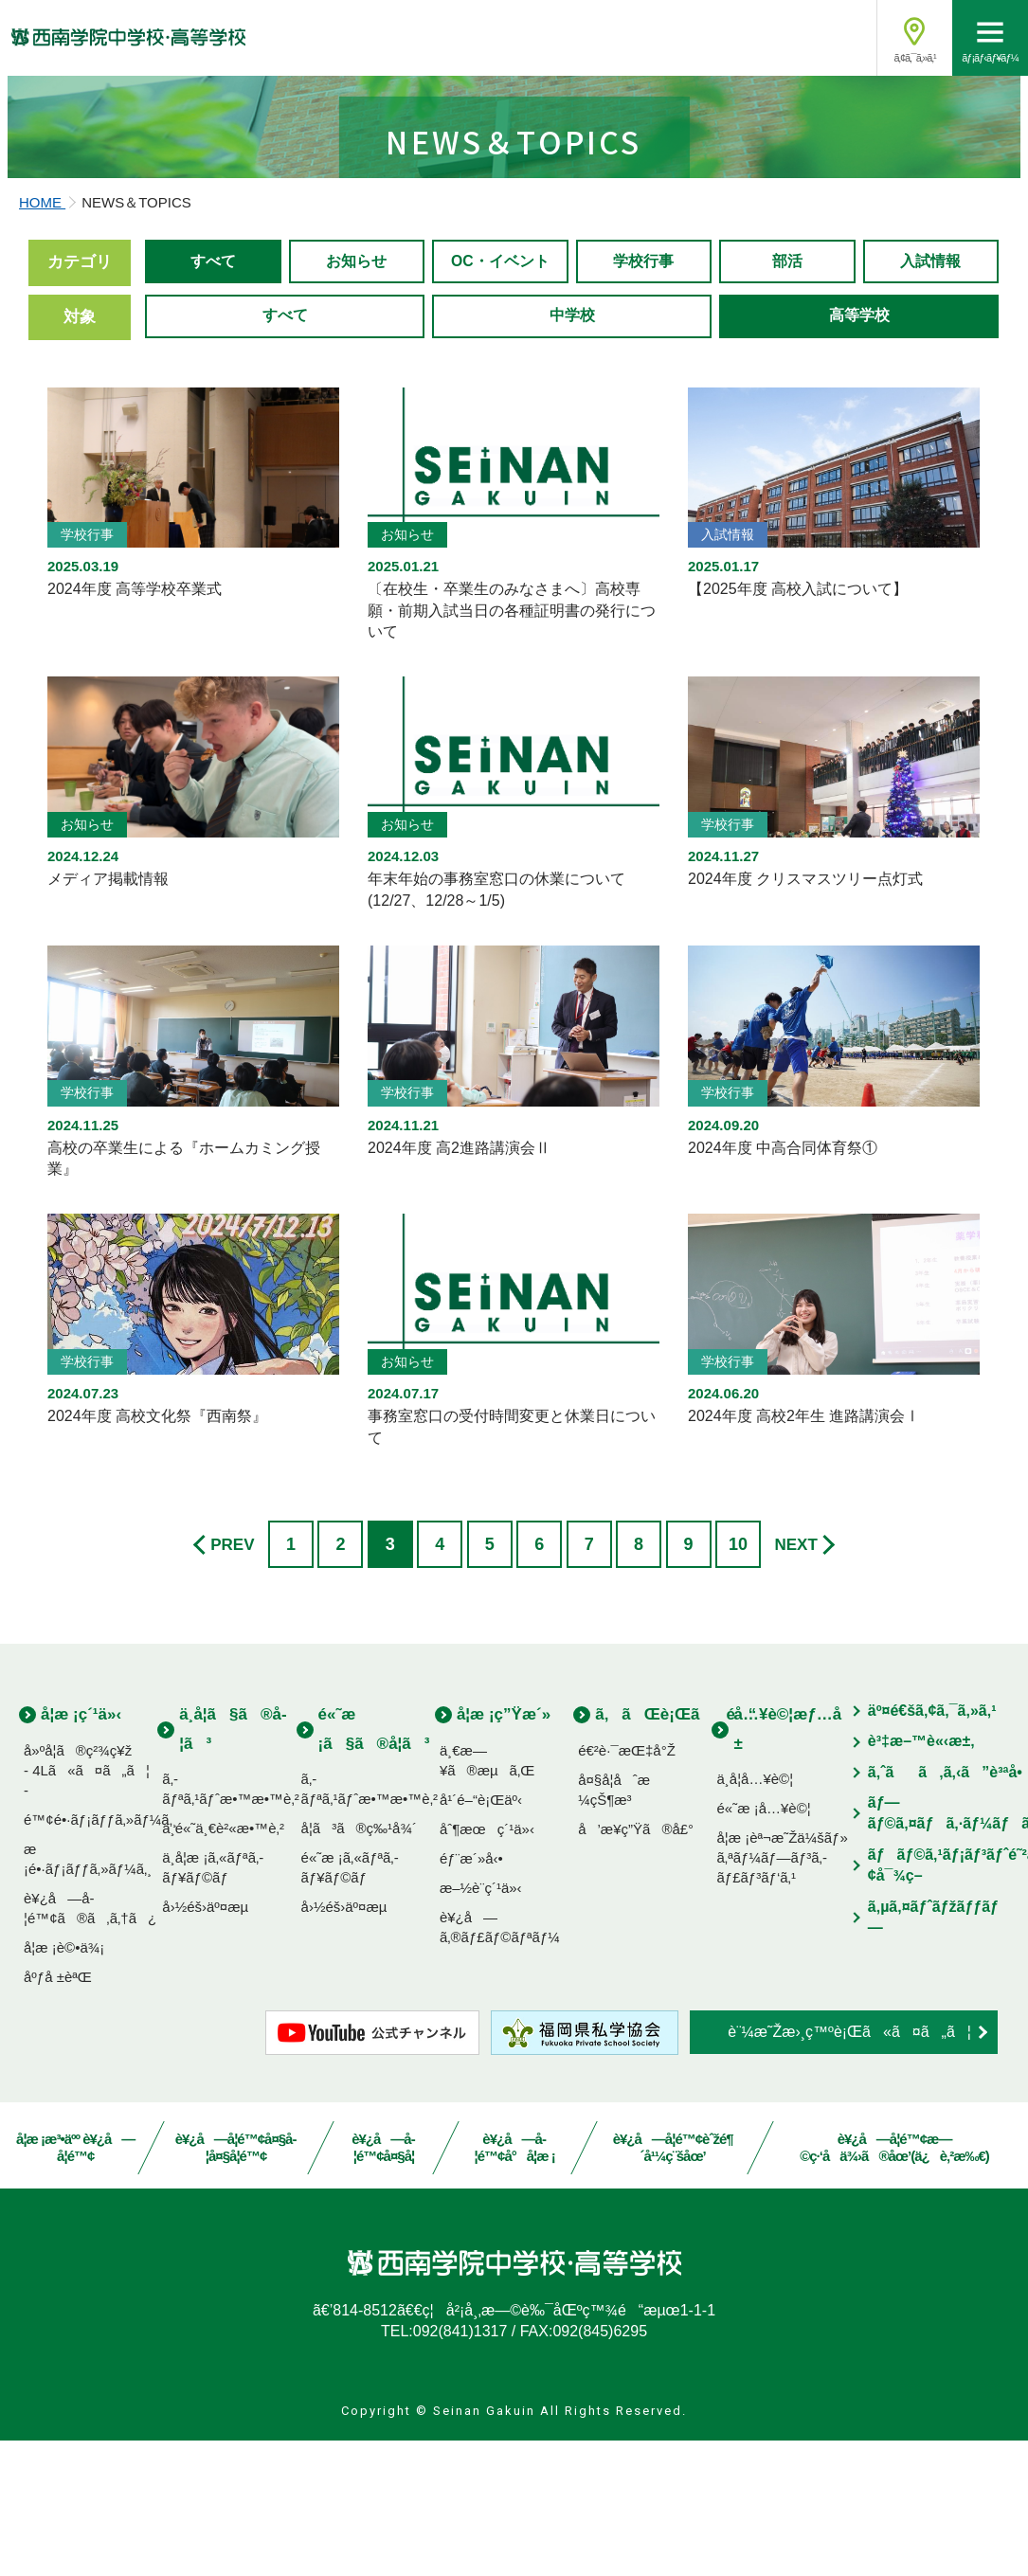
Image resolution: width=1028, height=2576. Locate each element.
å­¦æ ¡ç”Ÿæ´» (503, 1850)
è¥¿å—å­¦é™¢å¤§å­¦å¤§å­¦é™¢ (236, 2283)
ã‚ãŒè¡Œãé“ (675, 1850)
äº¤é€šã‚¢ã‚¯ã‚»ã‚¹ (932, 1846)
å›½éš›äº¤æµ (211, 2042)
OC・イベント (500, 411)
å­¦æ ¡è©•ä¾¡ (64, 2083)
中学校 (572, 468)
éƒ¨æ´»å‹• (471, 1994)
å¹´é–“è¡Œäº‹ (481, 1935)
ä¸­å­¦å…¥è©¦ (754, 1914)
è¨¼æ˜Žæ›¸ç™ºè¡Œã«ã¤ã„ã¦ (849, 2167)
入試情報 (930, 411)
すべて (213, 411)
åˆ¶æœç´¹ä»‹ (487, 1964)
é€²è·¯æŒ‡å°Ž (627, 1886)
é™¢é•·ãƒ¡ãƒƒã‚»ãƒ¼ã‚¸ (100, 1955)
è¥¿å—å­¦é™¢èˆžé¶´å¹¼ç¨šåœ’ (672, 2283)
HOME (42, 351)
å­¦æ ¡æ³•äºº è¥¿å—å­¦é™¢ (75, 2283)
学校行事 (643, 411)
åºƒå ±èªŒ (58, 2112)
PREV (232, 1680)
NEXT (795, 1680)
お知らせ (356, 411)
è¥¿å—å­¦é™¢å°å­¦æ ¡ (515, 2283)
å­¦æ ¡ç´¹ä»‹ (81, 1850)
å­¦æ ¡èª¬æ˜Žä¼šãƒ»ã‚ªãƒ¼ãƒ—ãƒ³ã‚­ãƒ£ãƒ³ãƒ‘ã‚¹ (781, 1993)
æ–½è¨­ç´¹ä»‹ (481, 2023)
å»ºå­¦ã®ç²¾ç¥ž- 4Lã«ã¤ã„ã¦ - (87, 1906)
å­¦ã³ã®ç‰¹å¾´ (359, 1963)
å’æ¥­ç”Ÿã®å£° (636, 1964)
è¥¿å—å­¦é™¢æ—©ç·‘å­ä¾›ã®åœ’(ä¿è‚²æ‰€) (894, 2283)
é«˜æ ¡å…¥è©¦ (763, 1944)
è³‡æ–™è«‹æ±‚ (921, 1877)
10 (738, 1679)
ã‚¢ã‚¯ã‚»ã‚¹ (914, 57)
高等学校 (859, 468)
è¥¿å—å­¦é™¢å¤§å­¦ (384, 2283)
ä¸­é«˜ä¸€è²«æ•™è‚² (223, 1963)
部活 (787, 411)
